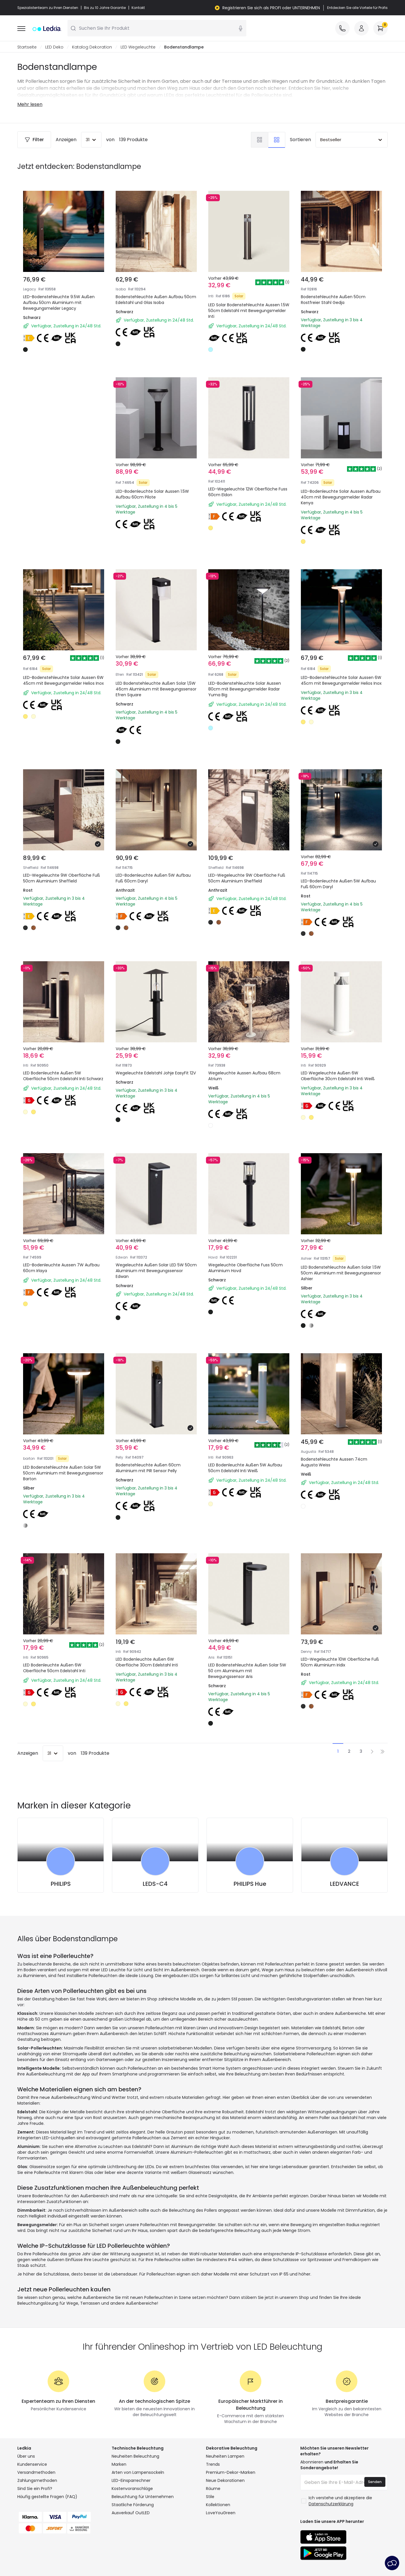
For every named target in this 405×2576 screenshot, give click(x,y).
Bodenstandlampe (184, 47)
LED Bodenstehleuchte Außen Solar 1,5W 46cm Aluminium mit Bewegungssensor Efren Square (156, 689)
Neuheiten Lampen (225, 2456)
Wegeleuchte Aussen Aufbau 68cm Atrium (244, 1076)
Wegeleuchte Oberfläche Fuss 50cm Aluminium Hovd (245, 1268)
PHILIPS (61, 1884)
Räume (213, 2489)
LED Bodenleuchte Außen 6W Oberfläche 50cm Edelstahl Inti (54, 1668)
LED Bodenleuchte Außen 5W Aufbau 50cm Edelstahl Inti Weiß (245, 1468)
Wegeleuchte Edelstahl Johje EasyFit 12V (156, 1073)
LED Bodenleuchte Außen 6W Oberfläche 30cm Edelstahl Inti (147, 1662)
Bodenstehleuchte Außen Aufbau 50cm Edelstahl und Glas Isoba (156, 300)
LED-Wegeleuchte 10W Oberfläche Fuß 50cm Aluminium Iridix (340, 1662)
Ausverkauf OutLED (131, 2513)
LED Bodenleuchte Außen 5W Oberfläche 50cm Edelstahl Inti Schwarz (63, 1076)
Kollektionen (218, 2505)
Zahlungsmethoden (37, 2481)
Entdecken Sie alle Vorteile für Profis (357, 7)
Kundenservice (32, 2464)
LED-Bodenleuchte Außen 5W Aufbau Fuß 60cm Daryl (153, 878)
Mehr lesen (29, 104)
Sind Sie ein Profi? (34, 2489)
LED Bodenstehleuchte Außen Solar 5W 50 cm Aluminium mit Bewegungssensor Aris (247, 1671)
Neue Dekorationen (225, 2481)
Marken (119, 2464)
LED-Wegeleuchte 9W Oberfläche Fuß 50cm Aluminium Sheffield (61, 878)
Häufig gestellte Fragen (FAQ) (47, 2497)
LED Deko (54, 47)
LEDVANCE (344, 1884)
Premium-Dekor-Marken (230, 2473)
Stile (210, 2497)
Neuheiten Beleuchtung (135, 2456)
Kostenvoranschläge (132, 2489)
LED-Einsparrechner (131, 2481)
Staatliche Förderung (133, 2505)
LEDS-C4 (155, 1884)
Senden (375, 2482)
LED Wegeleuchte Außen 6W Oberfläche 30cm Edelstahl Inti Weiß (338, 1076)
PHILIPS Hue (250, 1884)
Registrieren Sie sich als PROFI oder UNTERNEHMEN (271, 8)
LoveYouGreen (220, 2513)
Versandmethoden (36, 2473)
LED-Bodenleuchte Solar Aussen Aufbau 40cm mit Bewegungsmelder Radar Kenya (340, 497)
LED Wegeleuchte (138, 47)
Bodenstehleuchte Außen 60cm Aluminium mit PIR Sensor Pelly (148, 1468)
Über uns (26, 2456)
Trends (213, 2464)
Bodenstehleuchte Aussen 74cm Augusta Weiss (334, 1462)
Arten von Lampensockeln (138, 2473)
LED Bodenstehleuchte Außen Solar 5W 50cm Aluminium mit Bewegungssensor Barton (63, 1473)
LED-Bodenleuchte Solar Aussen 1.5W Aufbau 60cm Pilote (152, 494)
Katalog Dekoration (92, 47)
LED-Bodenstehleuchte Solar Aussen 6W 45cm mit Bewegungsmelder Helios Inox (63, 680)
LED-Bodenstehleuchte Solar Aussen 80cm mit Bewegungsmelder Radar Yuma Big (244, 689)
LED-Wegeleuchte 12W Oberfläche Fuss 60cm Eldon (247, 492)
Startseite (27, 47)
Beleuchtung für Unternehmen (143, 2497)
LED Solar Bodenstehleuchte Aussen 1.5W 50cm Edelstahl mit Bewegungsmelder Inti (248, 311)
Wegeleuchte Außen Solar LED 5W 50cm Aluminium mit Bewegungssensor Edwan (156, 1271)
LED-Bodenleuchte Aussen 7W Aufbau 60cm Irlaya (61, 1268)
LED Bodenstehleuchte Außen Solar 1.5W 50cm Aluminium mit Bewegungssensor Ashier (341, 1273)
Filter (34, 140)
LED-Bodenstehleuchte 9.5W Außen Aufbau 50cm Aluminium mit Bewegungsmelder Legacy (59, 302)
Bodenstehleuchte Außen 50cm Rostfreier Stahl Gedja (333, 300)
